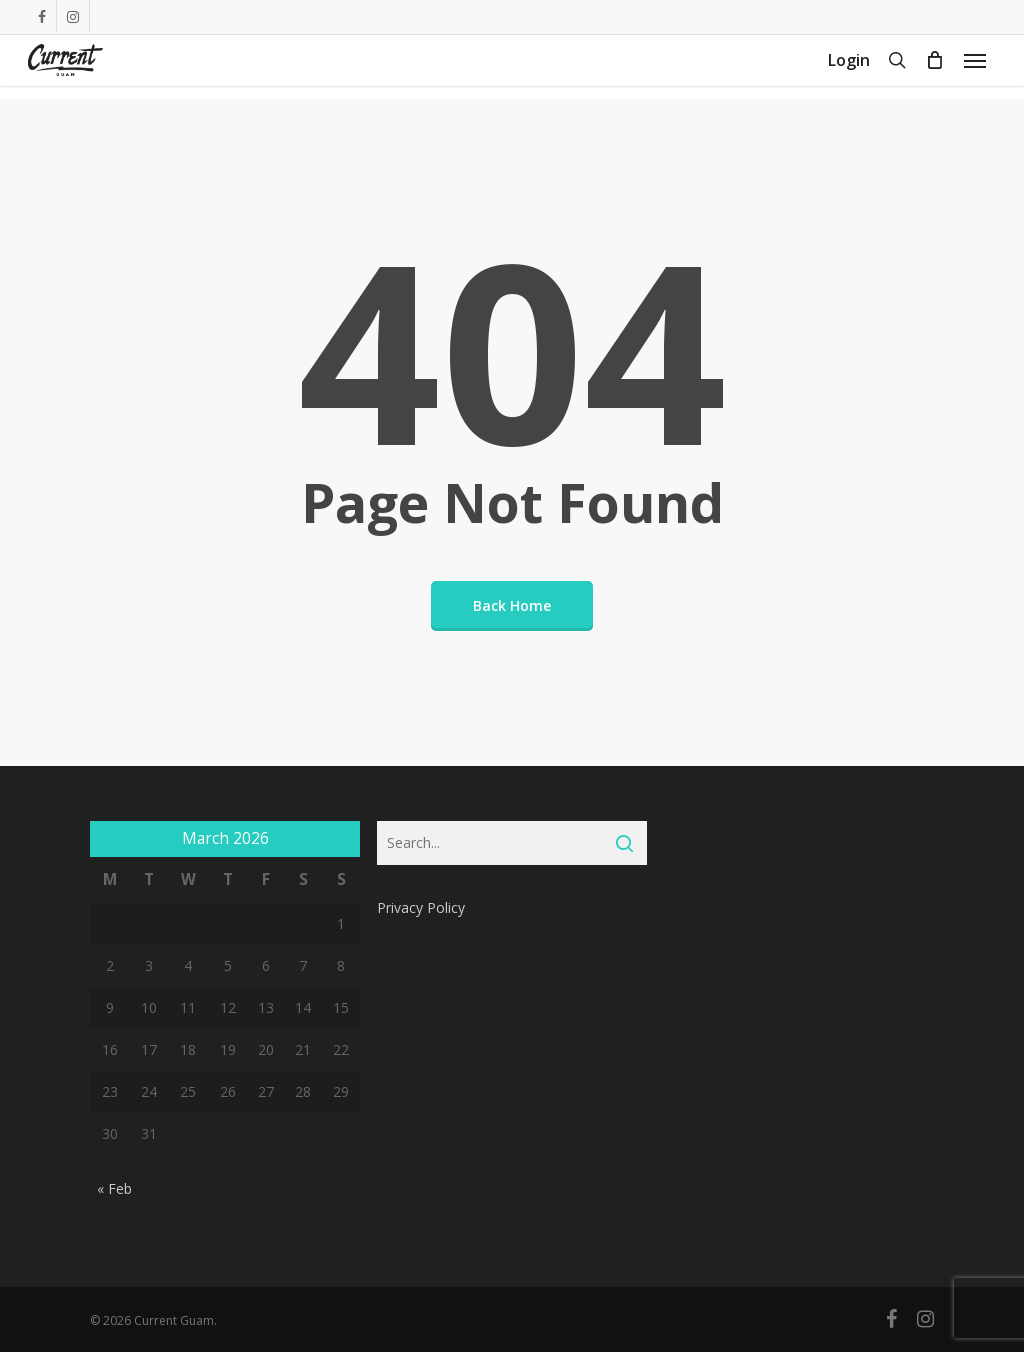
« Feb (114, 1188)
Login (849, 67)
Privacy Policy (421, 907)
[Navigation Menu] (975, 67)
